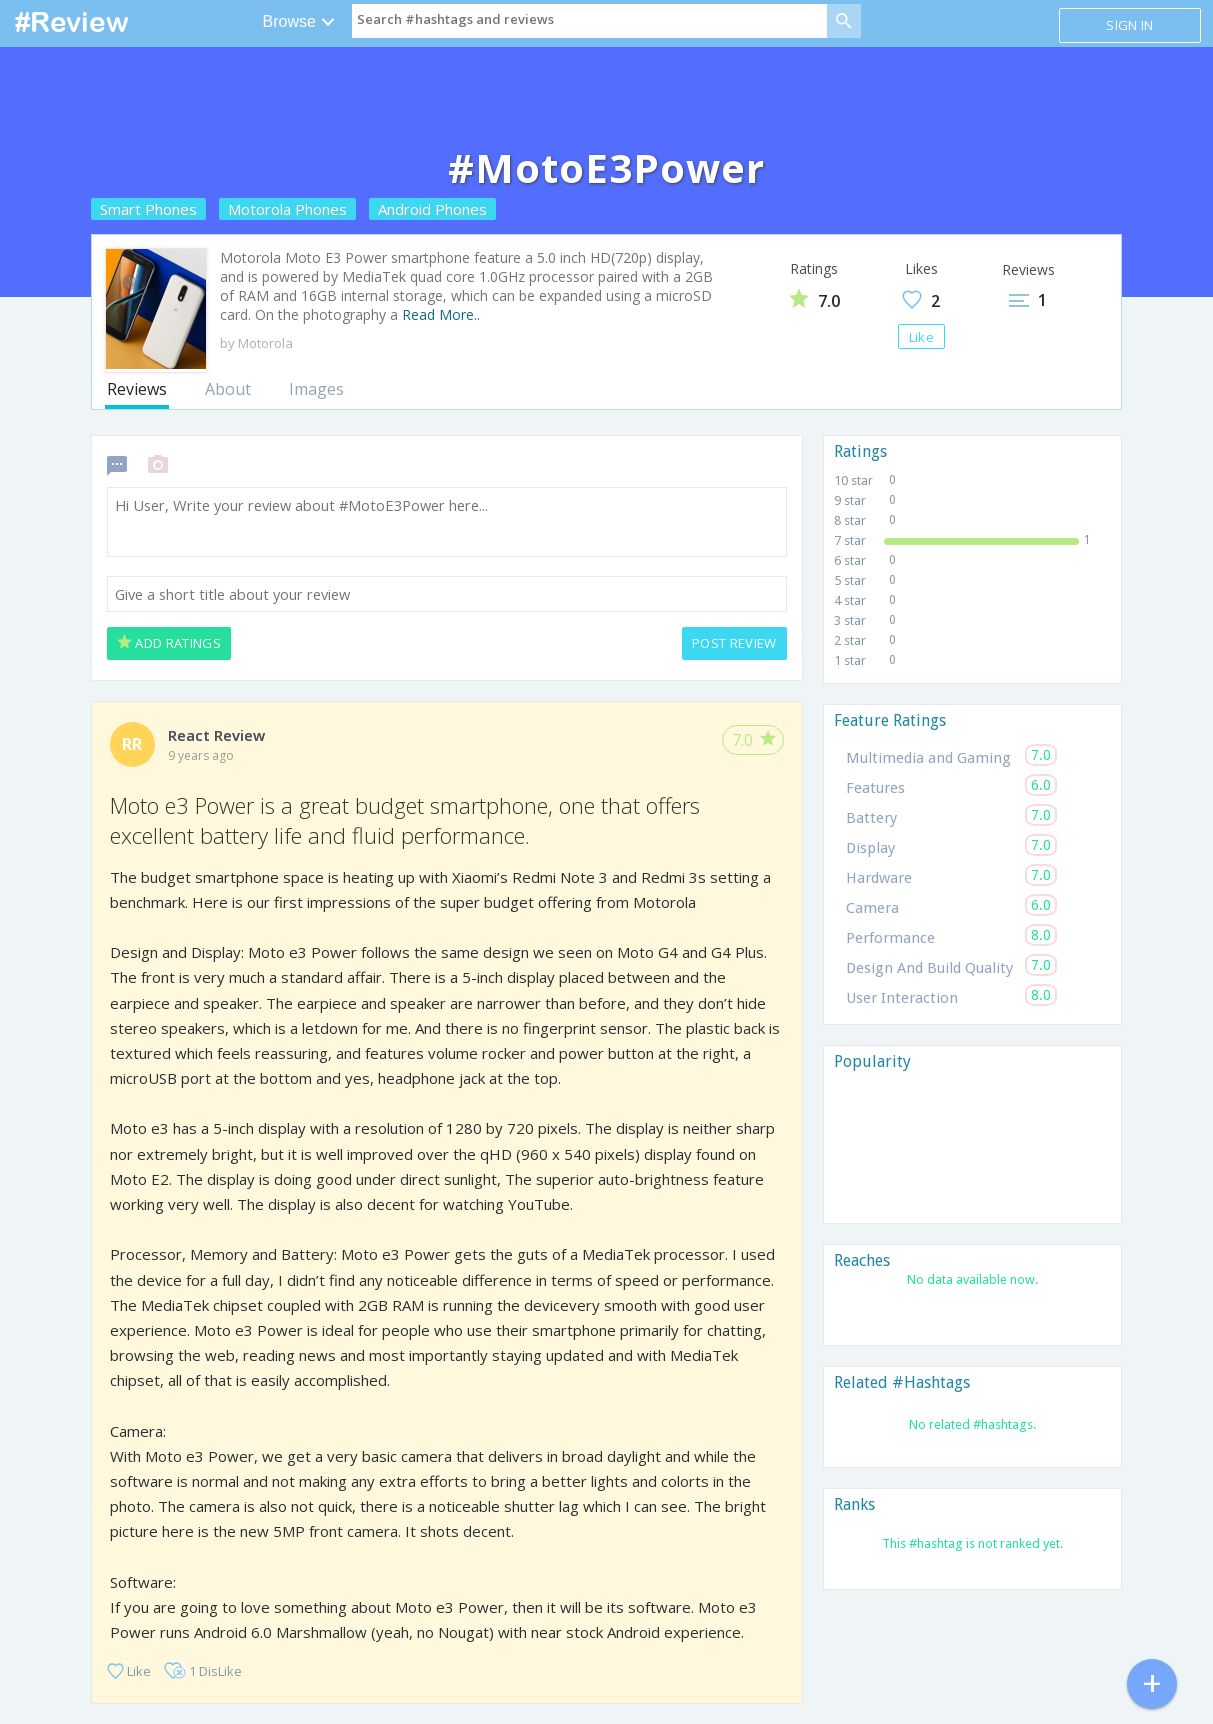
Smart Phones (148, 209)
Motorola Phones (287, 209)
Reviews (137, 389)
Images (316, 389)
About (228, 389)
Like (921, 337)
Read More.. (441, 314)
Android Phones (432, 209)
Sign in (1129, 25)
